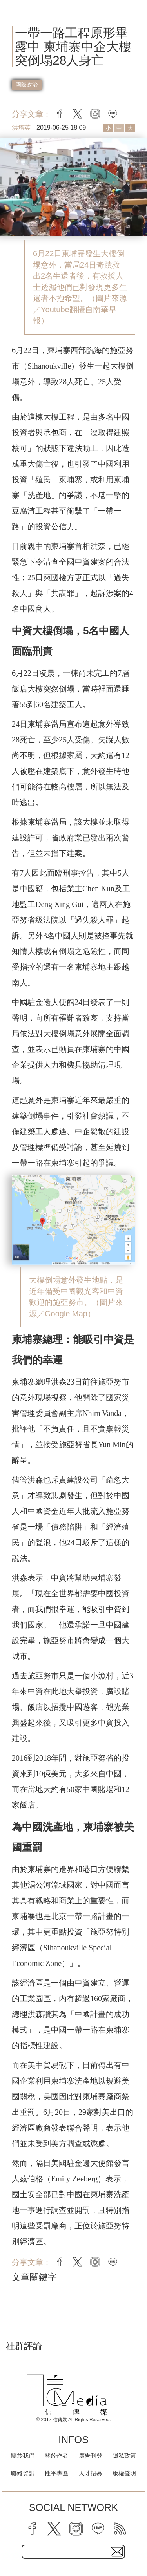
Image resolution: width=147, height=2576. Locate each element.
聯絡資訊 (22, 2473)
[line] (98, 2529)
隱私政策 (124, 2455)
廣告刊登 (90, 2455)
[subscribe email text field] (73, 2552)
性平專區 (56, 2473)
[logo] (67, 2395)
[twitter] (54, 2529)
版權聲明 (124, 2473)
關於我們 (22, 2455)
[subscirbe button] (117, 2551)
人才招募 (90, 2473)
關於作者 (56, 2455)
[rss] (120, 2529)
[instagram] (76, 2529)
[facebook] (32, 2529)
